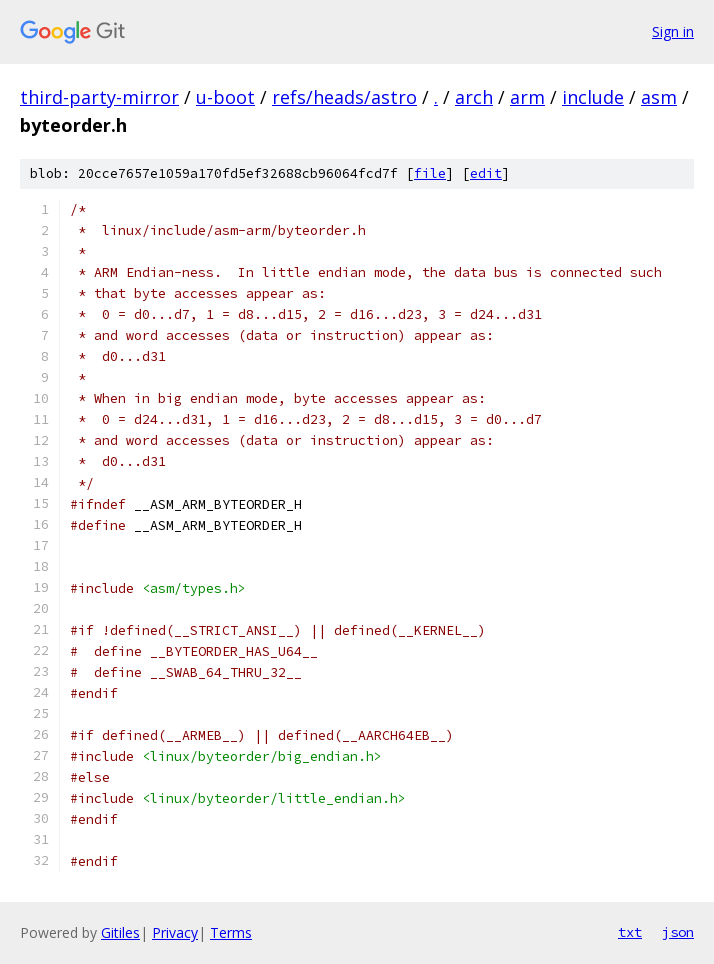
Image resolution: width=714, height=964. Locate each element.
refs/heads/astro (344, 97)
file (430, 173)
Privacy (175, 932)
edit (486, 173)
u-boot (225, 97)
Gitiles (120, 932)
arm (527, 97)
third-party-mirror (99, 97)
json (678, 932)
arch (474, 97)
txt (630, 932)
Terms (231, 932)
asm (659, 97)
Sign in (673, 31)
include (593, 97)
